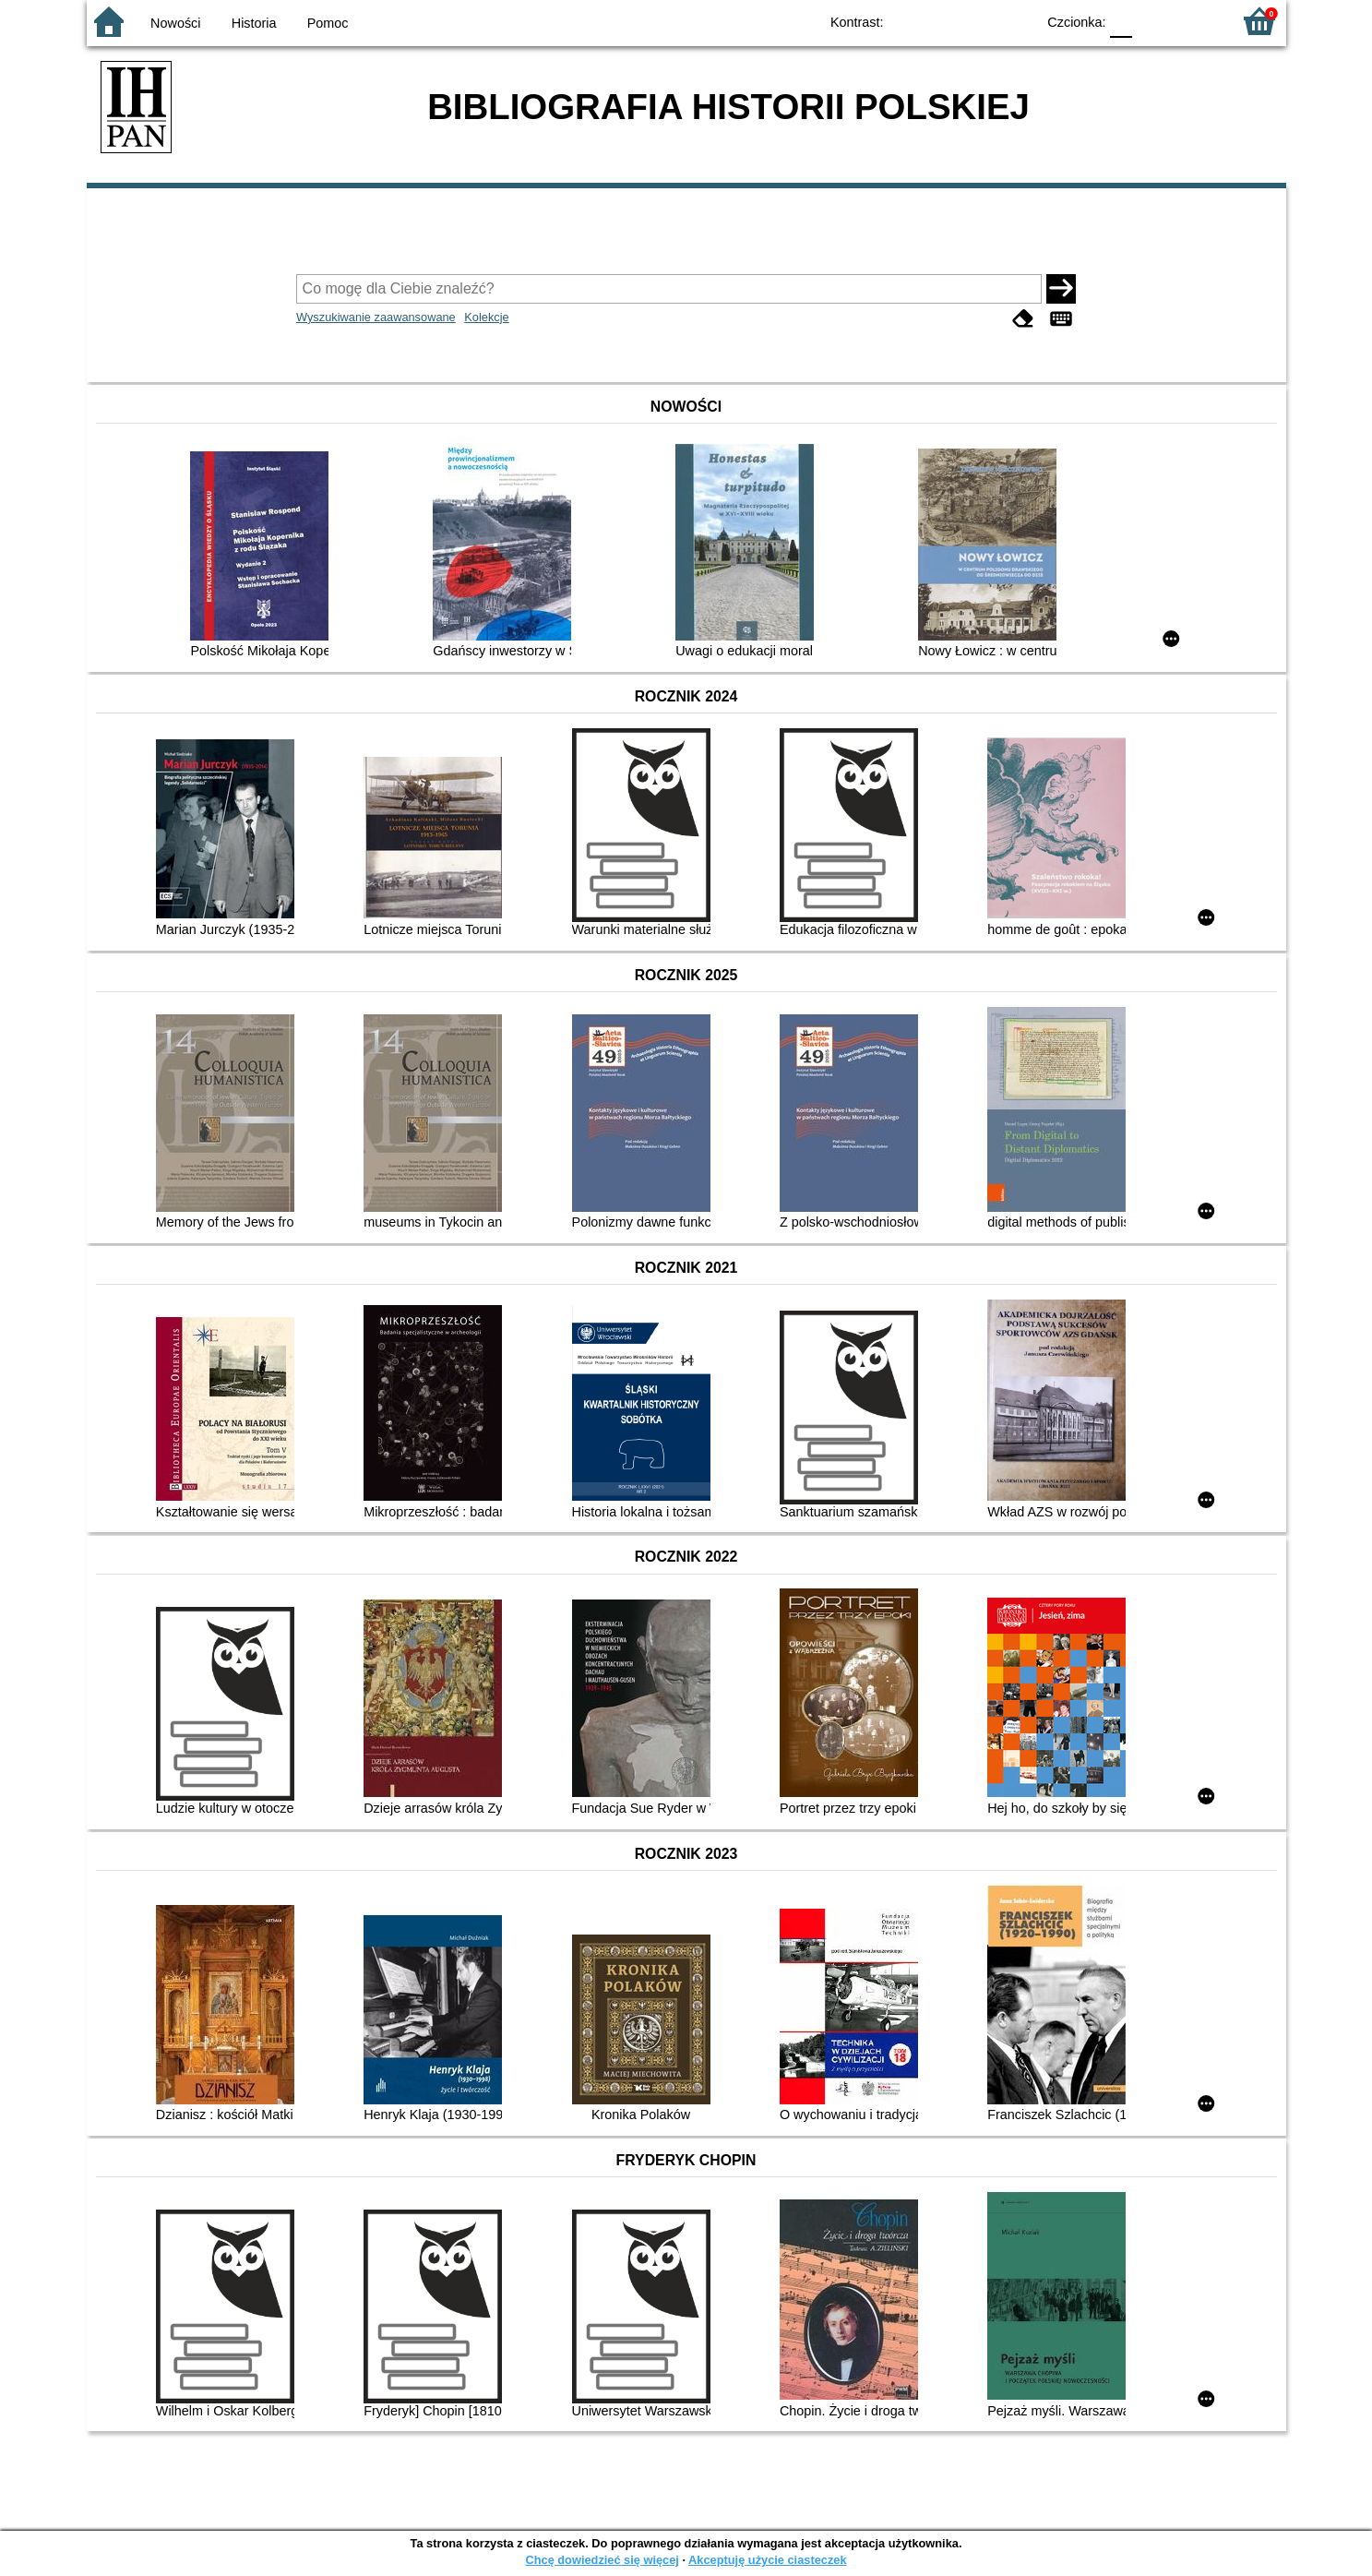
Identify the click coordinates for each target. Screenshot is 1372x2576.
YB (978, 21)
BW (942, 21)
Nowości (175, 23)
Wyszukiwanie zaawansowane (376, 317)
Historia (254, 23)
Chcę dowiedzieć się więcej (601, 2560)
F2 (1196, 21)
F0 (1121, 21)
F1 (1153, 21)
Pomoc (328, 23)
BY (1016, 21)
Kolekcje (486, 317)
